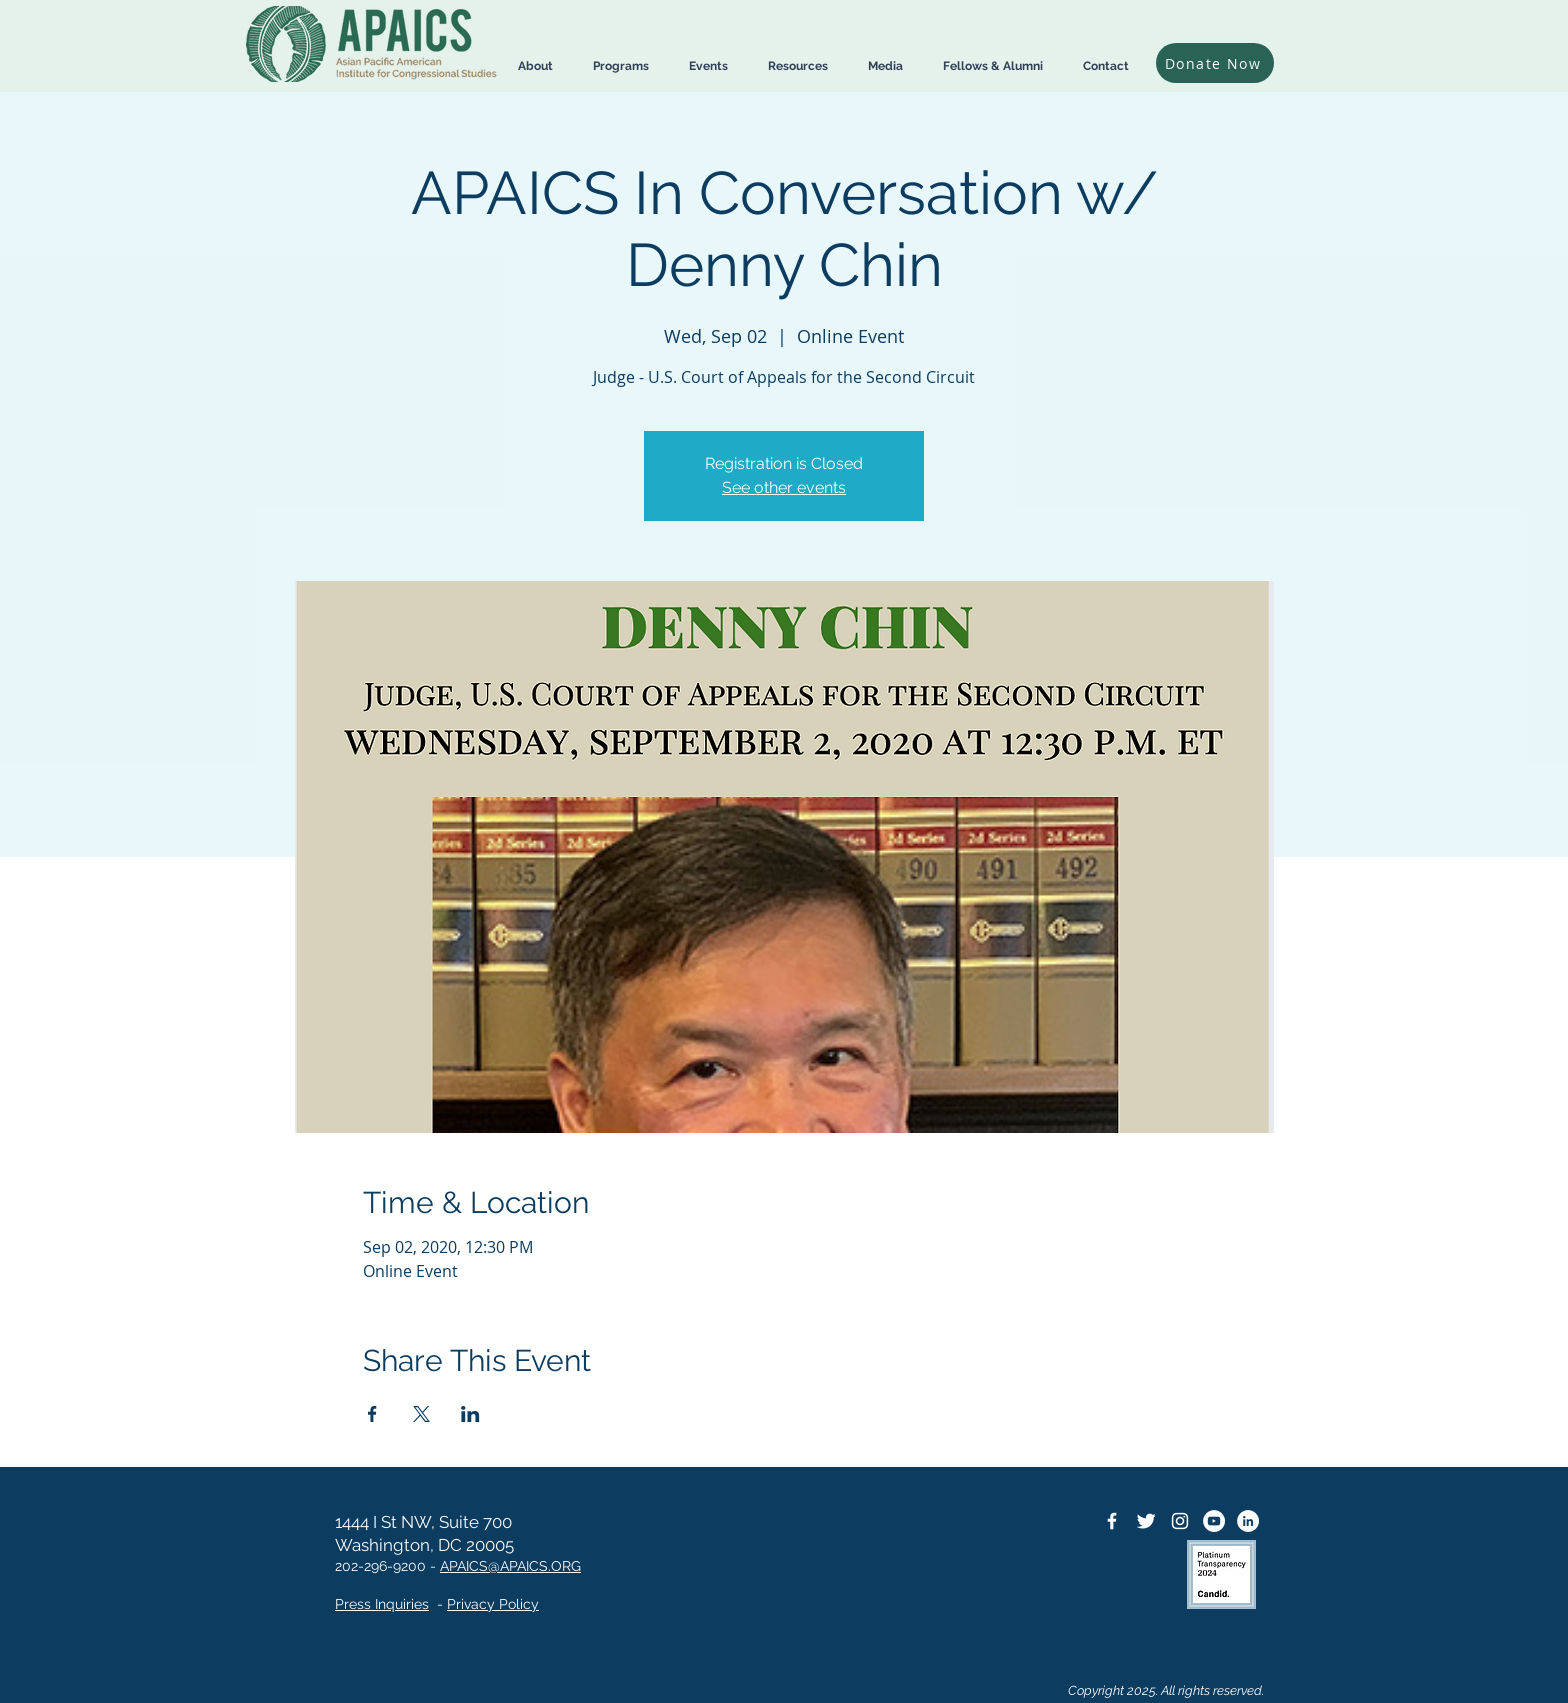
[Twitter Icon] (1146, 1521)
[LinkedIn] (1248, 1521)
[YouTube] (1214, 1521)
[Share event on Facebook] (372, 1414)
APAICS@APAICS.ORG (510, 1566)
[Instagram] (1180, 1521)
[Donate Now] (1215, 63)
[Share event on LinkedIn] (470, 1414)
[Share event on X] (421, 1414)
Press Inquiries (382, 1604)
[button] (535, 66)
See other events (784, 487)
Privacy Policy (493, 1604)
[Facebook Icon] (1112, 1521)
